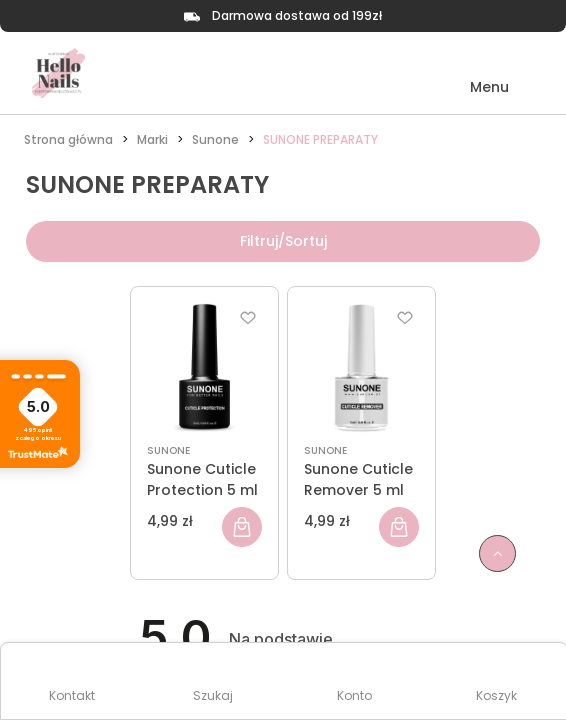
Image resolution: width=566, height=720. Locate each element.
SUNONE (168, 450)
